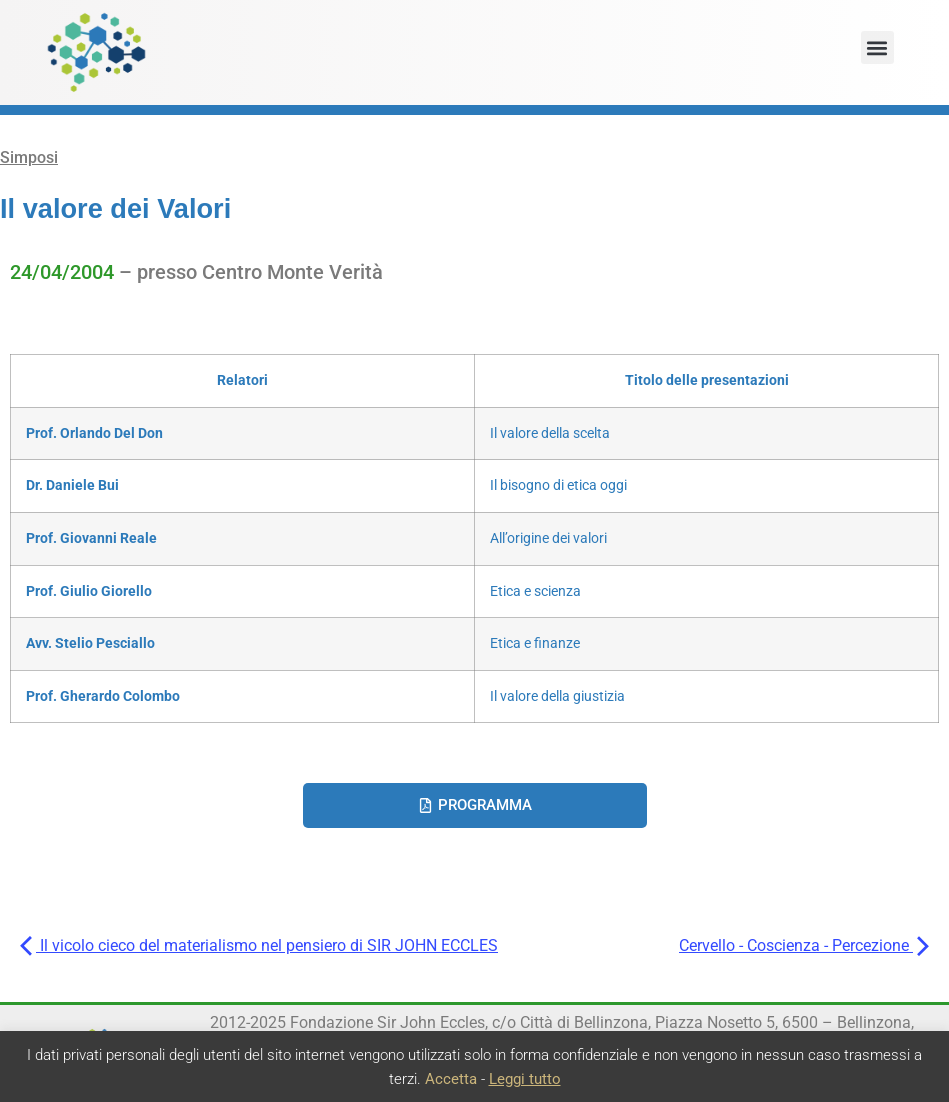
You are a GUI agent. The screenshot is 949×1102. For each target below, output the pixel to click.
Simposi (29, 157)
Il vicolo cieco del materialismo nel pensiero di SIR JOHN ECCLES (259, 945)
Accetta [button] (451, 1079)
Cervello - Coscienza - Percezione (804, 945)
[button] (877, 47)
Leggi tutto (525, 1079)
